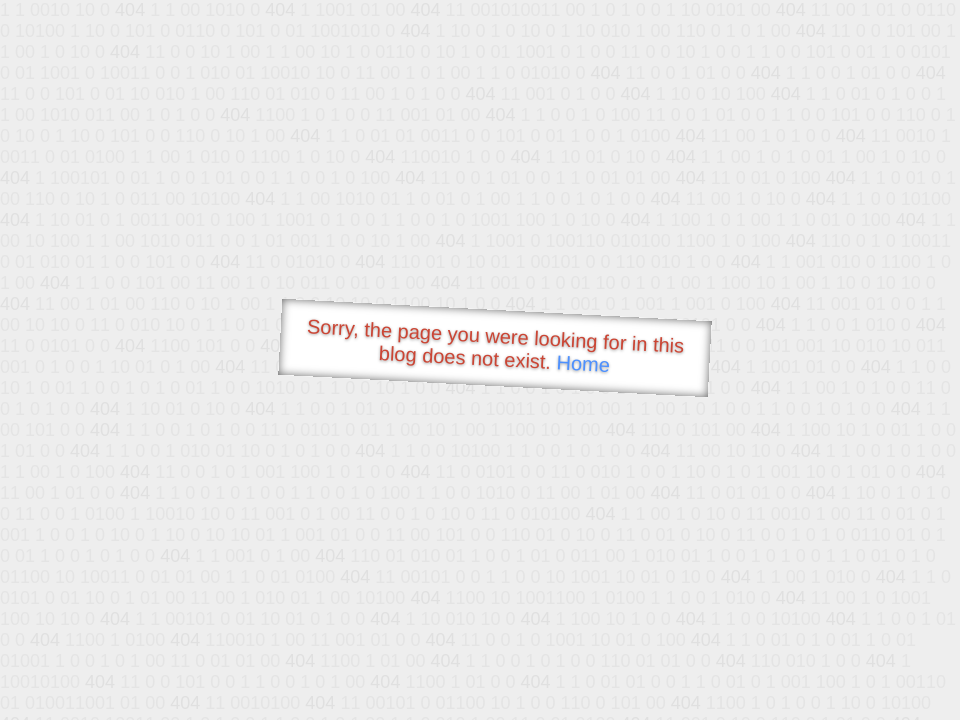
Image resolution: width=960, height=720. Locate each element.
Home (583, 363)
